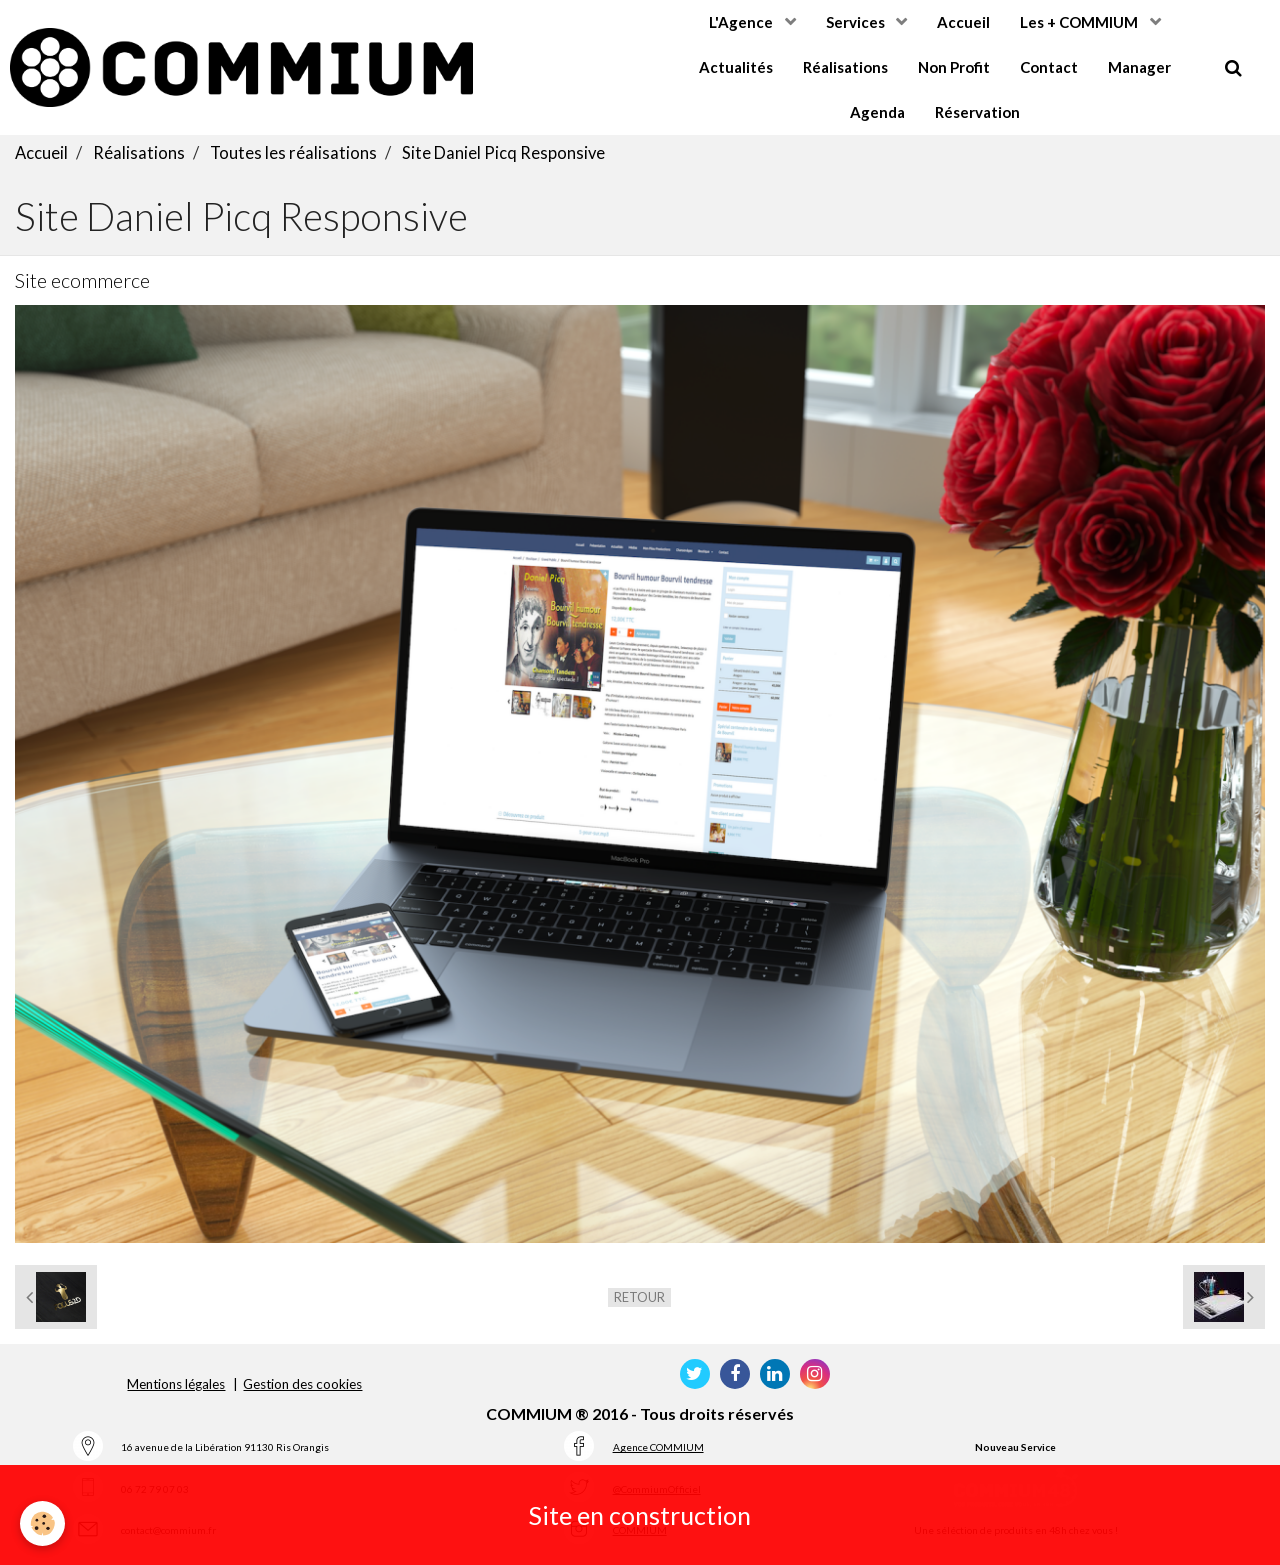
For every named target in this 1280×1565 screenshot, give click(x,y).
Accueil (963, 22)
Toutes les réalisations (293, 158)
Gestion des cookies (302, 1389)
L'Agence (742, 22)
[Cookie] (42, 1523)
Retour (639, 1302)
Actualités (736, 67)
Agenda (877, 112)
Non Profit (954, 67)
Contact (1049, 67)
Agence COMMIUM (658, 1452)
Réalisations (845, 67)
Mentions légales (176, 1389)
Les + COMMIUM (1080, 22)
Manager (1139, 67)
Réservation (977, 112)
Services (857, 22)
